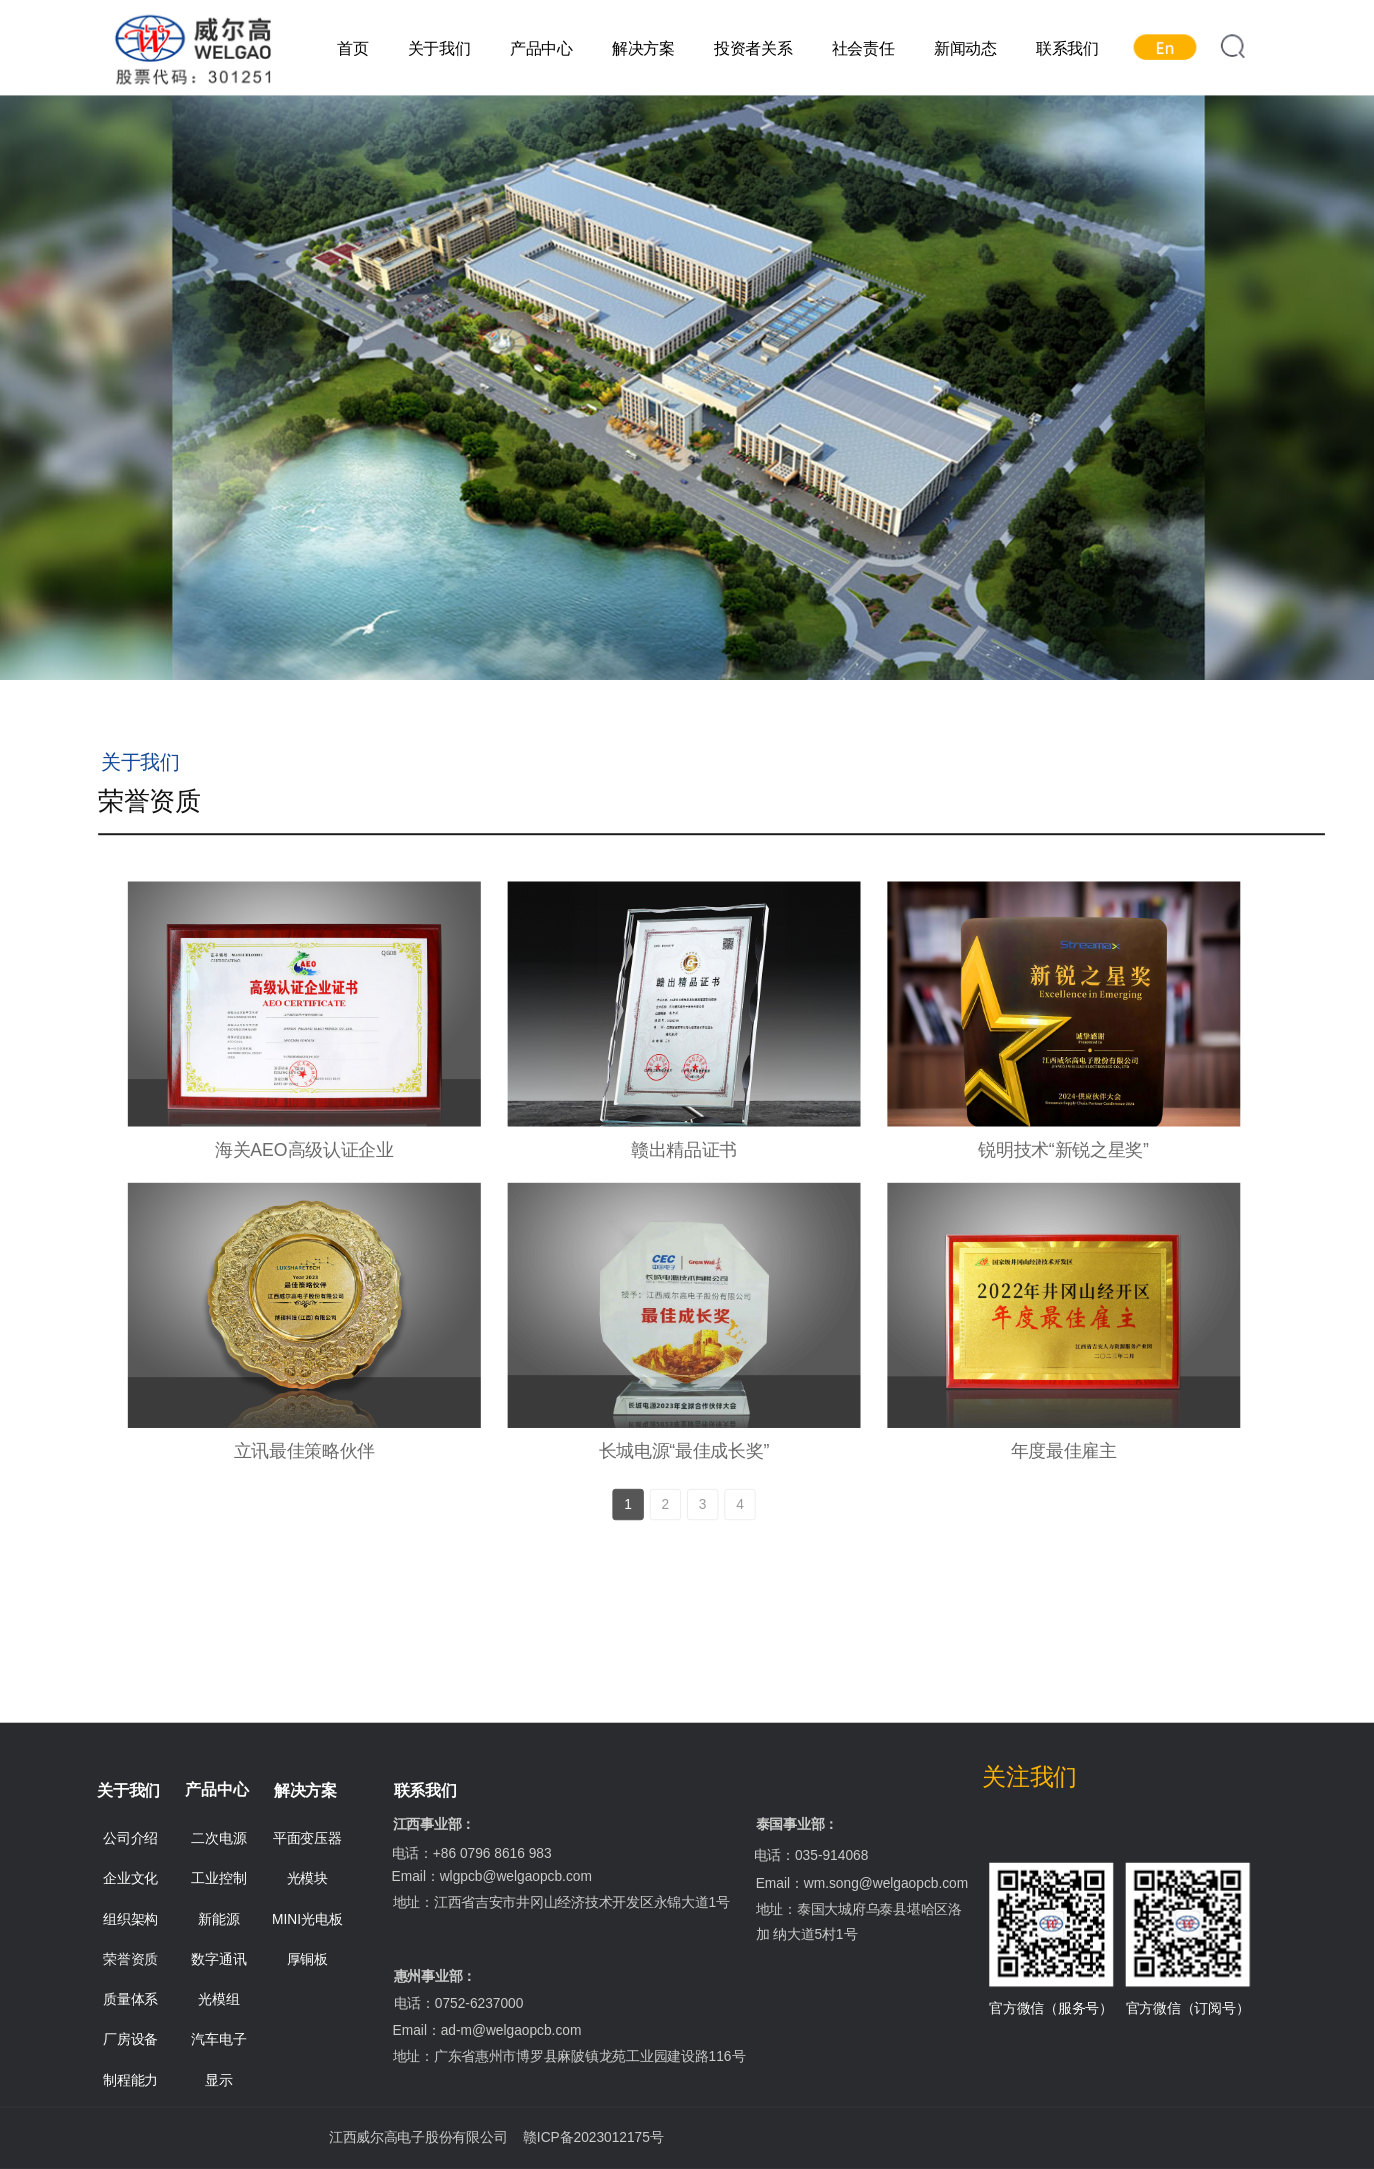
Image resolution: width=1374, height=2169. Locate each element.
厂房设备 (130, 2040)
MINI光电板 (307, 1919)
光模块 (307, 1879)
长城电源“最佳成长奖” (684, 1452)
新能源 (218, 1919)
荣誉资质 (130, 1959)
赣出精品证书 (684, 1150)
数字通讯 (218, 1959)
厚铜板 (307, 1959)
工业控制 (218, 1879)
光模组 (218, 1999)
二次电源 (218, 1838)
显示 (218, 2080)
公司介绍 (130, 1838)
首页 (352, 48)
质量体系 (130, 1999)
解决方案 (643, 48)
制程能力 (130, 2080)
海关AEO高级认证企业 (304, 1150)
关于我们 (439, 48)
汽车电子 (218, 2040)
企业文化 (130, 1879)
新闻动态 (965, 48)
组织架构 (130, 1919)
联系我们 (1067, 48)
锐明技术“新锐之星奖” (1063, 1150)
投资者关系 (753, 48)
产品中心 (541, 48)
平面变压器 (307, 1838)
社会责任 (863, 48)
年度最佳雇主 (1064, 1452)
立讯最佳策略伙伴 (304, 1452)
